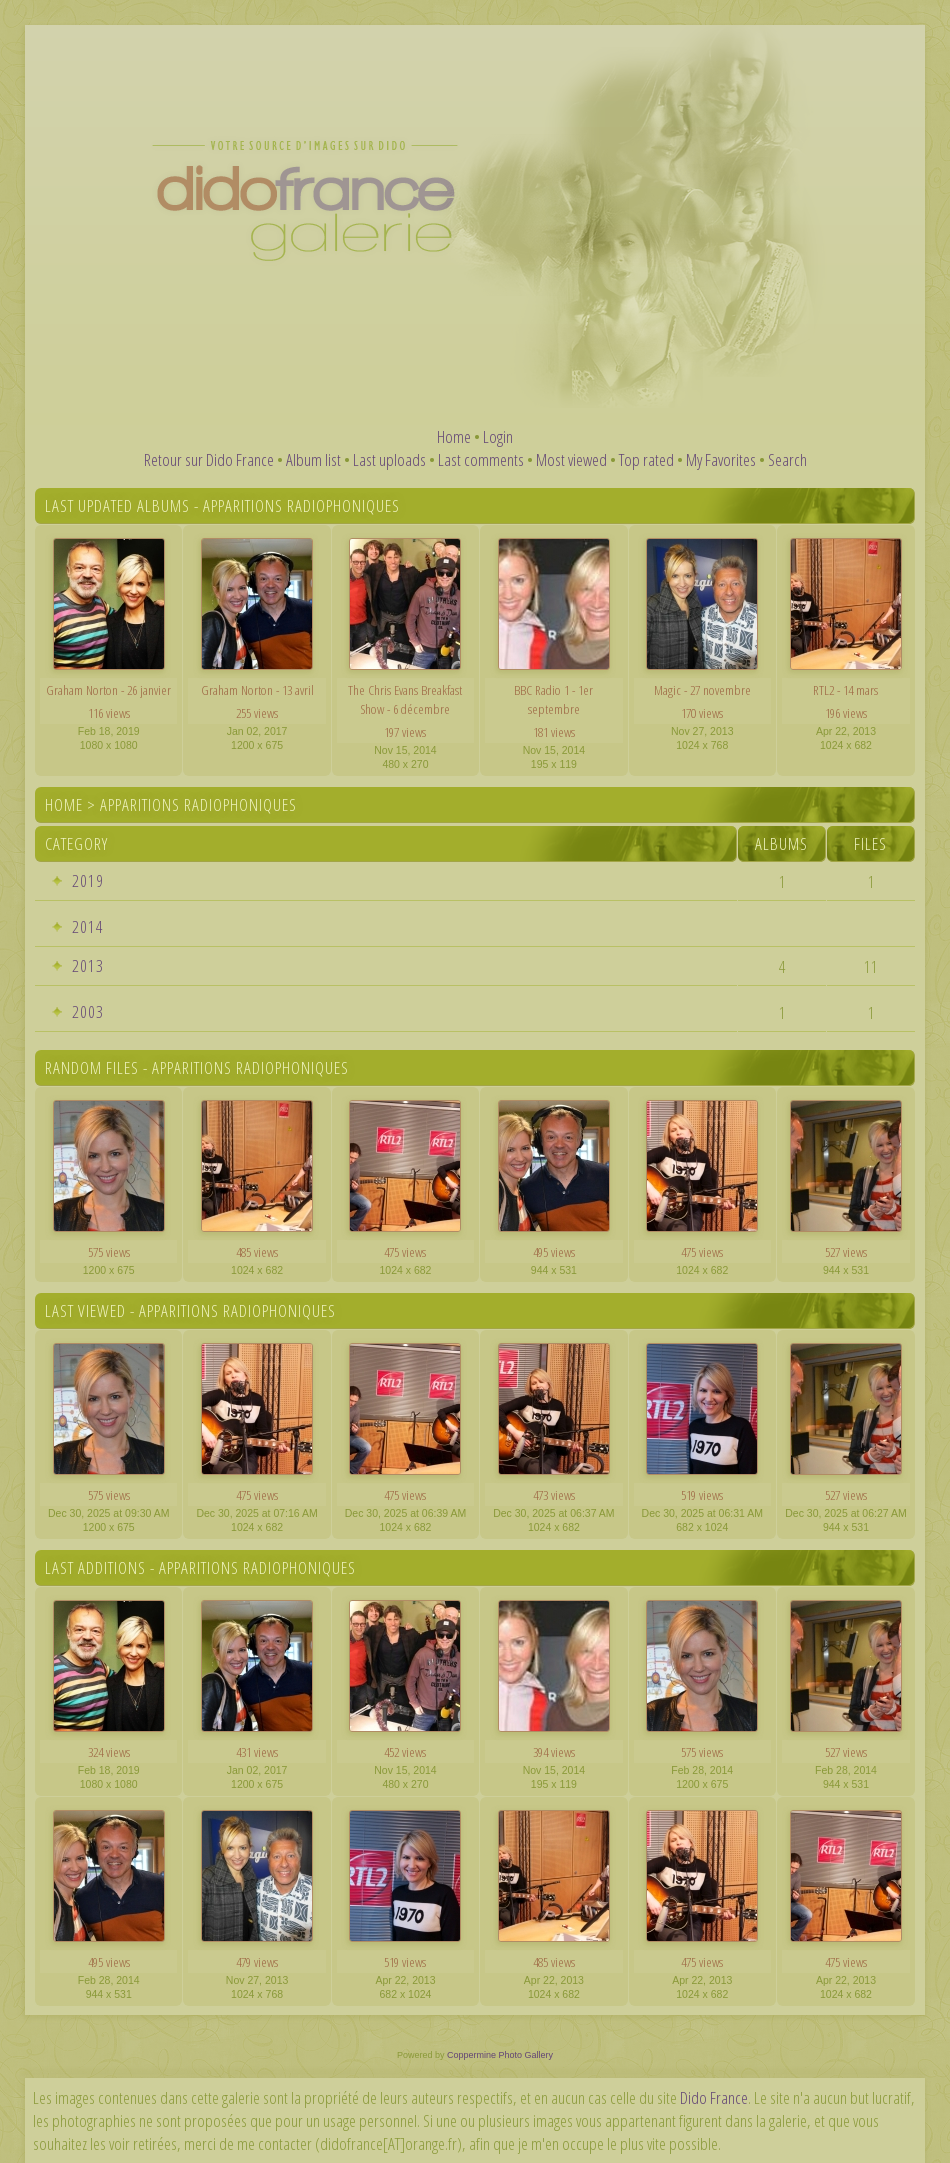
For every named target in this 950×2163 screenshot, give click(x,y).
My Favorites (721, 459)
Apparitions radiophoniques (198, 804)
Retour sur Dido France (209, 459)
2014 (88, 926)
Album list (313, 459)
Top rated (646, 459)
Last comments (481, 459)
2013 (88, 965)
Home (454, 436)
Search (787, 459)
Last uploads (389, 459)
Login (498, 436)
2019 (88, 880)
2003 (88, 1011)
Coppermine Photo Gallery (500, 2055)
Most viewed (571, 459)
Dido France (714, 2097)
